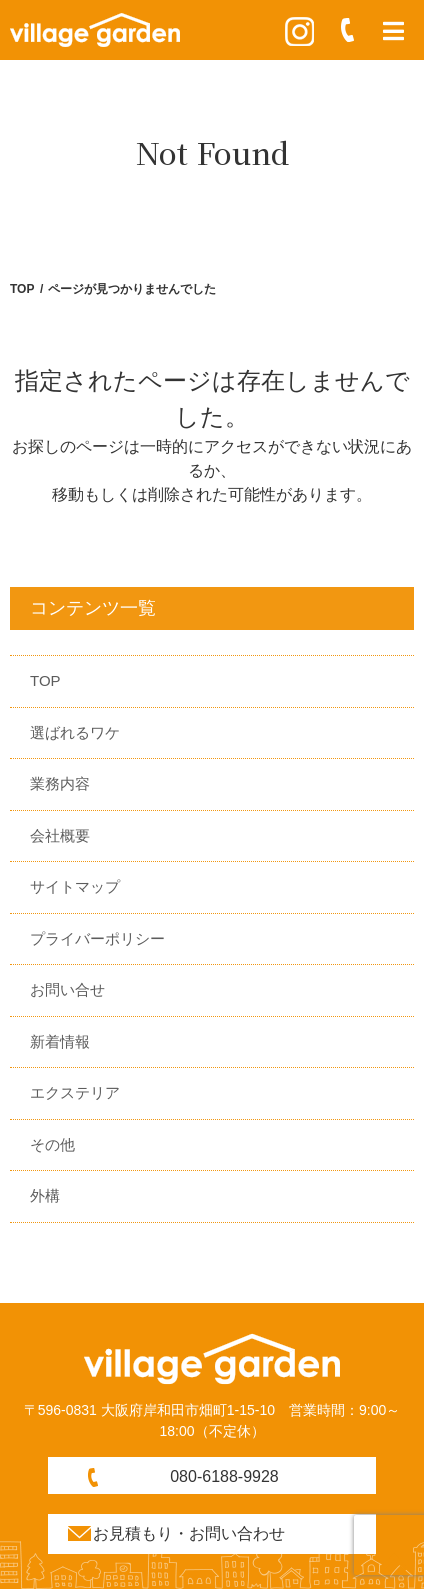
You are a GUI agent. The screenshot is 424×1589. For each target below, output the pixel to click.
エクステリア (75, 1092)
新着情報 (60, 1041)
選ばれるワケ (75, 732)
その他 (52, 1144)
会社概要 (60, 835)
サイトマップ (75, 886)
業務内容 (60, 783)
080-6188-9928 (224, 1476)
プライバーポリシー (97, 938)
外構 (45, 1195)
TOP (22, 289)
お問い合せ (67, 989)
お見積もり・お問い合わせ (189, 1533)
